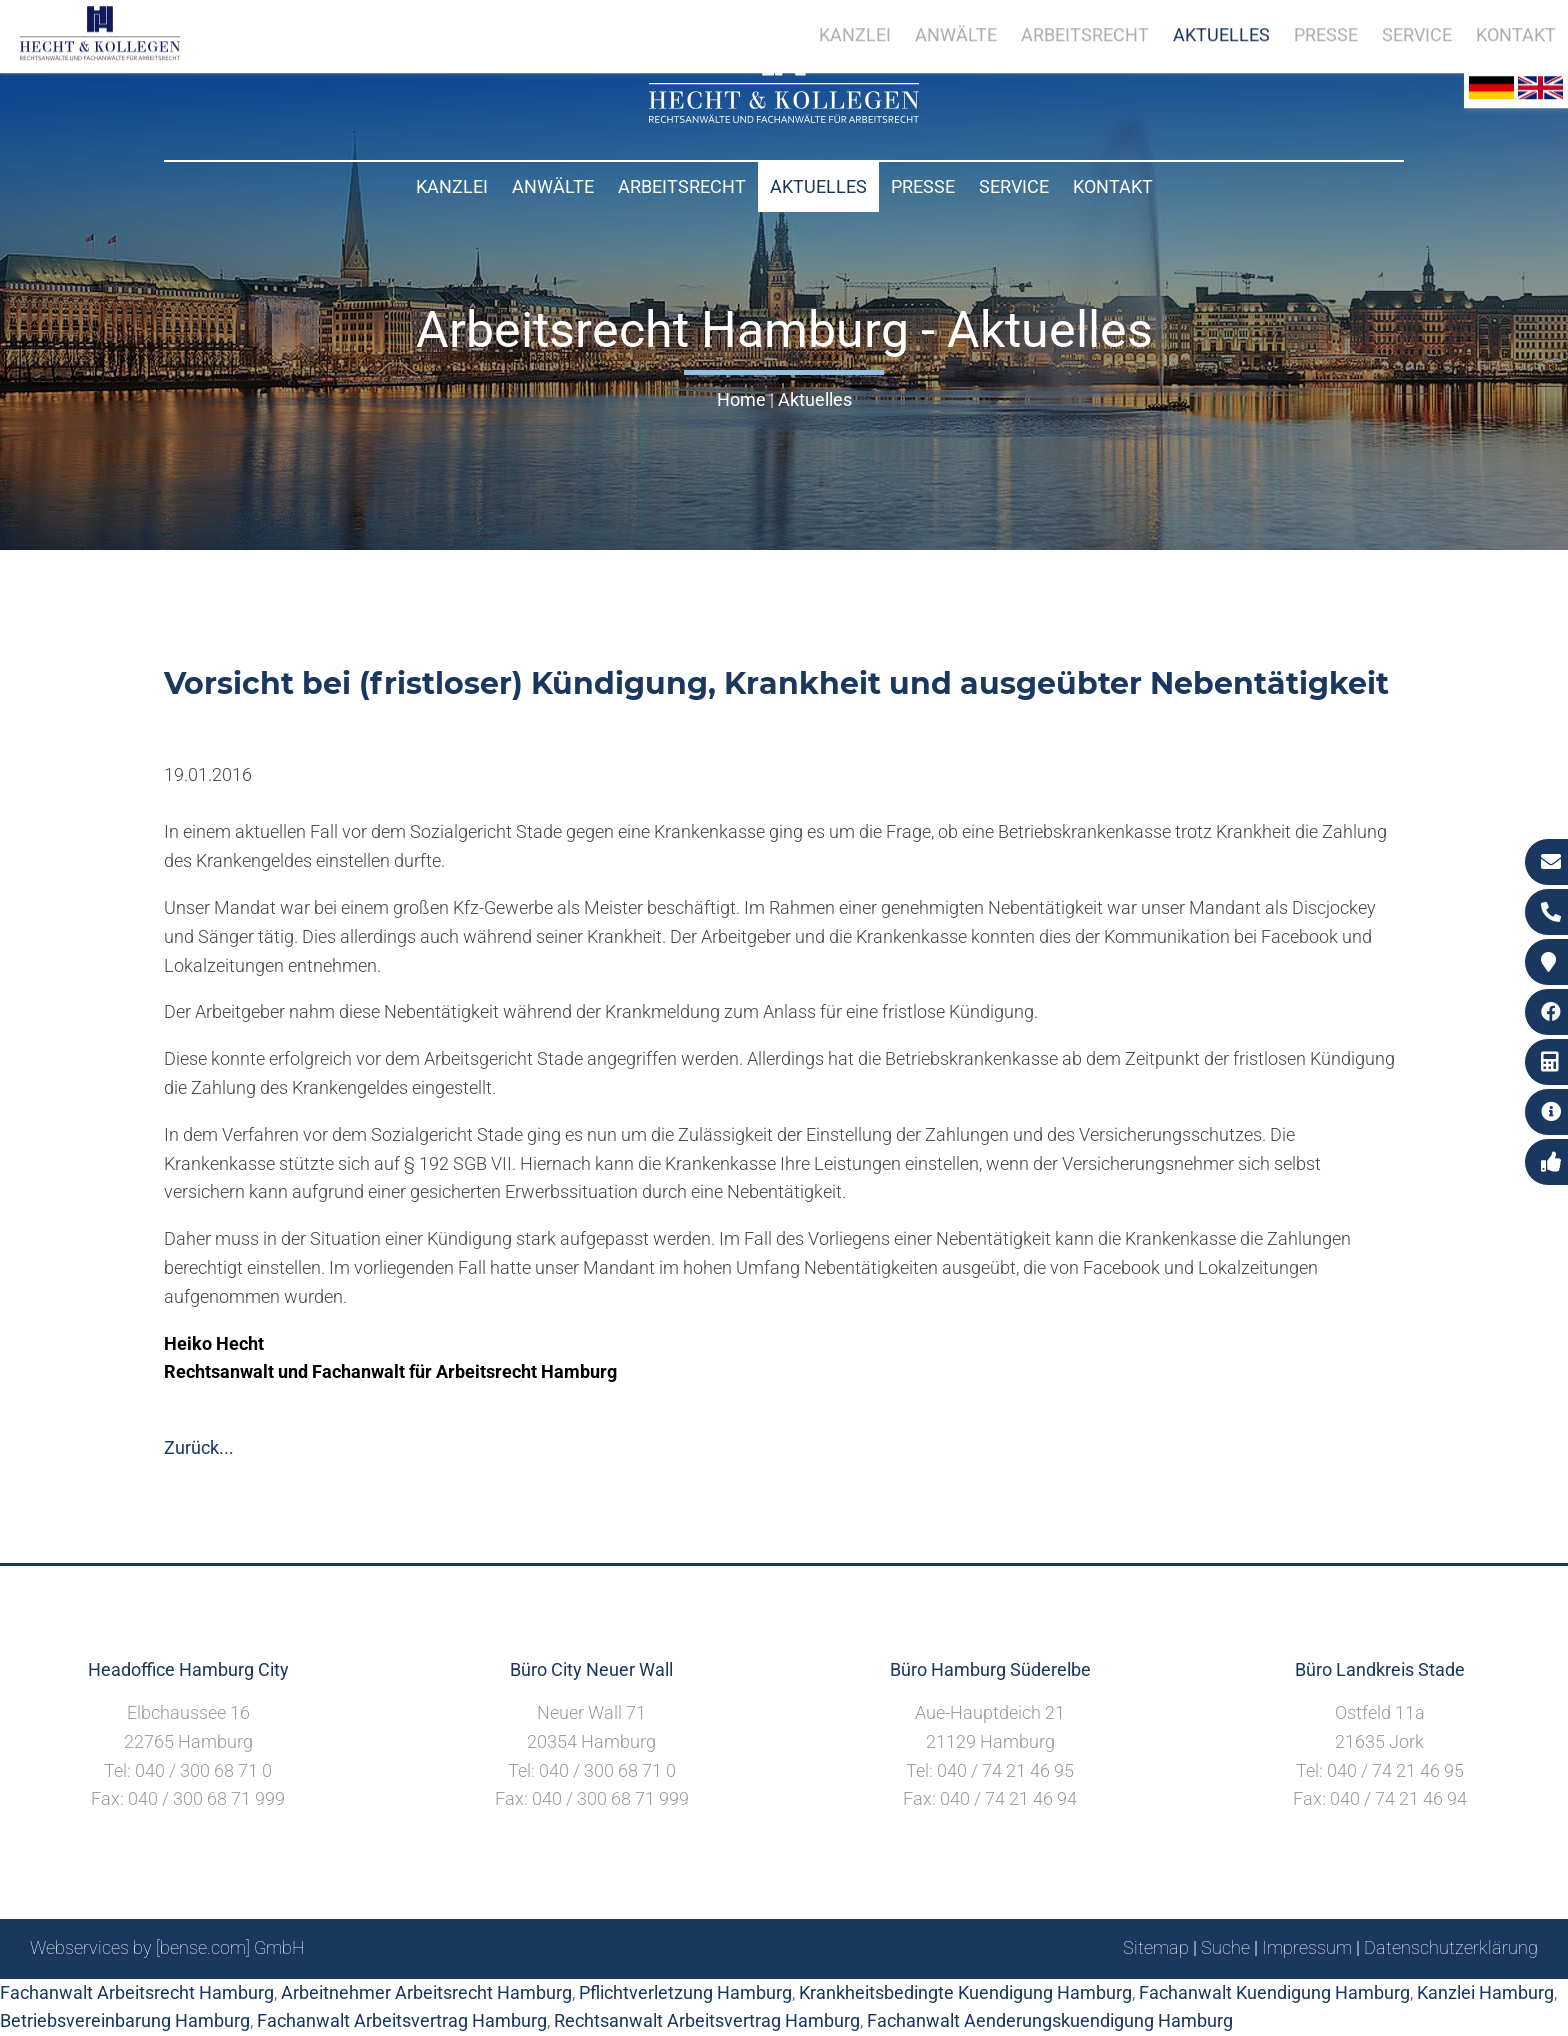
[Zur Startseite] (784, 116)
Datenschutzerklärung (1451, 1947)
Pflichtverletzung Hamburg (685, 1992)
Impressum (1307, 1947)
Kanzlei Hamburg (1485, 1992)
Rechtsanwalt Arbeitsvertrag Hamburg (707, 2020)
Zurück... (199, 1447)
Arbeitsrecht (682, 186)
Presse (923, 186)
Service (1014, 186)
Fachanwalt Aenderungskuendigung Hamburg (1050, 2020)
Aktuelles (818, 186)
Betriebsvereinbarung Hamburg (125, 2020)
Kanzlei (452, 186)
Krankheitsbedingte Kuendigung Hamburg (965, 1992)
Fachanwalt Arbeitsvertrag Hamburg (402, 2020)
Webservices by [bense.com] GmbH (167, 1947)
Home (741, 399)
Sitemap (1156, 1947)
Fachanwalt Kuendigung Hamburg (1274, 1992)
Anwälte (553, 186)
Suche (1225, 1947)
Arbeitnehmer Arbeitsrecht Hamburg (426, 1992)
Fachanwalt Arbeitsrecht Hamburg (137, 1992)
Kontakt (1113, 186)
